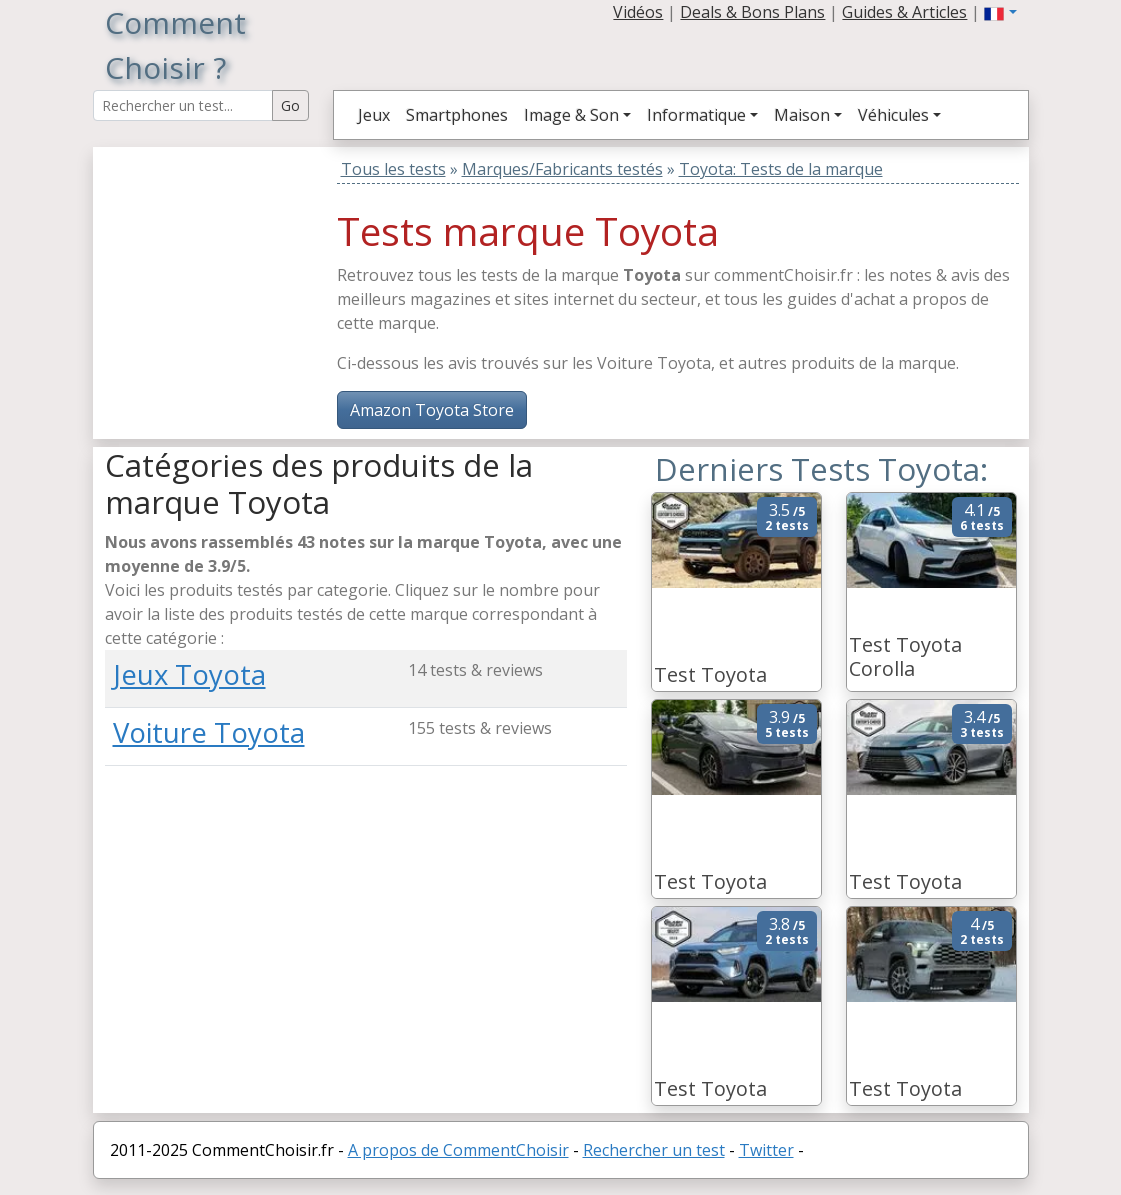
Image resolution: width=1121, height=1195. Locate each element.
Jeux (374, 115)
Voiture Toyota (209, 732)
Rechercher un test (654, 1150)
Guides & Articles (904, 12)
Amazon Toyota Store (432, 410)
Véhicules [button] (893, 115)
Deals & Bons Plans (752, 12)
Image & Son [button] (571, 115)
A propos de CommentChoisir (458, 1150)
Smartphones (457, 115)
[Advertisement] (230, 272)
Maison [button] (802, 115)
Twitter (766, 1150)
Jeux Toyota (189, 674)
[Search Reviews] (183, 105)
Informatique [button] (696, 115)
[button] (1000, 12)
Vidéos (638, 12)
